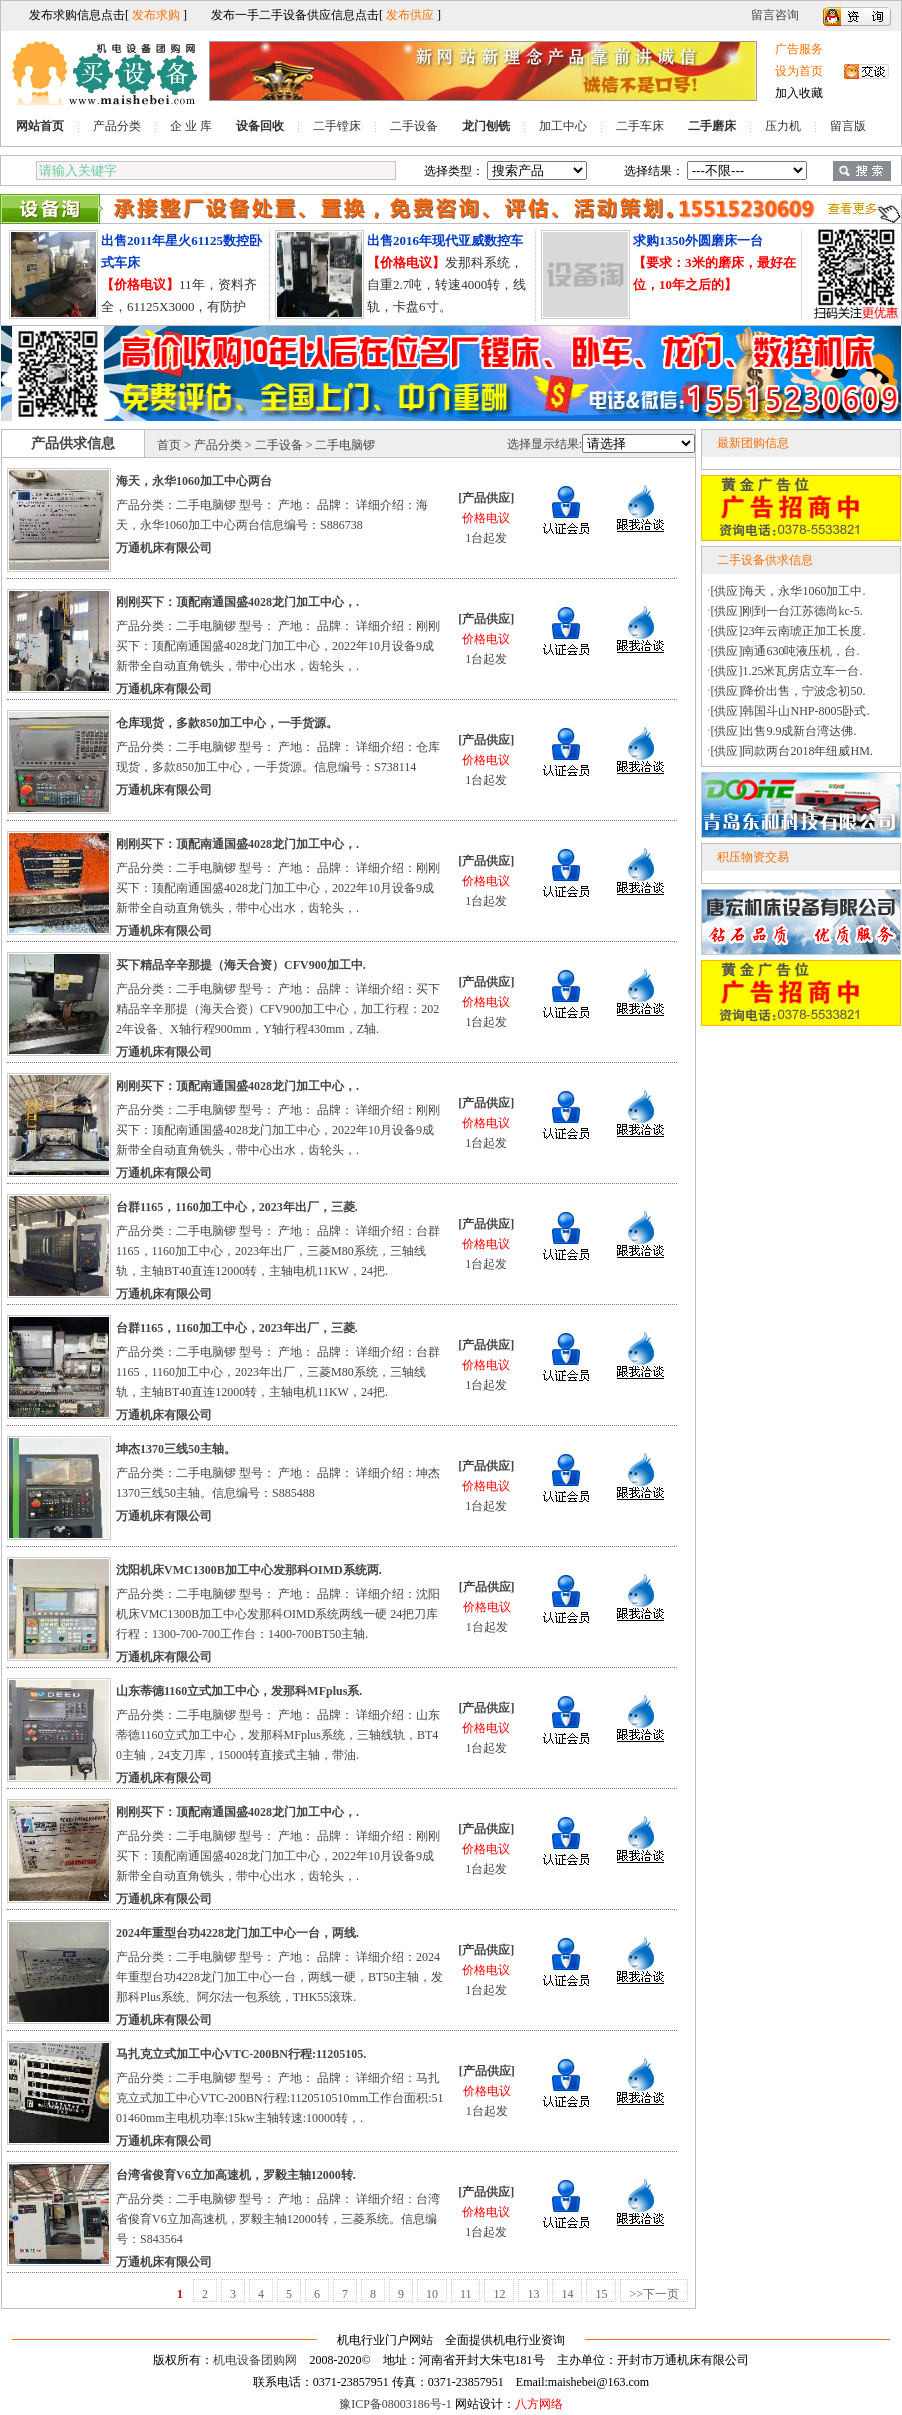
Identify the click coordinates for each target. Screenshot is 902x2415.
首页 (169, 445)
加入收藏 (799, 93)
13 (533, 2294)
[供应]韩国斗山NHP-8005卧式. (790, 711)
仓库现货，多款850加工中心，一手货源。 (227, 723)
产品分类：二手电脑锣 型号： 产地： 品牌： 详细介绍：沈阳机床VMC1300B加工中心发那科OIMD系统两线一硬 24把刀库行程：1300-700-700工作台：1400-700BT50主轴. (278, 1614)
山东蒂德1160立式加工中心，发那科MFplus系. (239, 1691)
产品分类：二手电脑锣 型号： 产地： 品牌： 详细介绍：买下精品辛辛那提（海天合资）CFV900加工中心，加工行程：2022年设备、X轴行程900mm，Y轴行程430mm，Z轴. (278, 1009)
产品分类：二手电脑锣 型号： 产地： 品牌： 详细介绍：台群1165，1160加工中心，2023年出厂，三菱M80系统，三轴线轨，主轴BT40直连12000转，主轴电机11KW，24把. (278, 1251)
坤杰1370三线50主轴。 (176, 1449)
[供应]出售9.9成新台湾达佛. (784, 731)
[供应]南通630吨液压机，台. (785, 651)
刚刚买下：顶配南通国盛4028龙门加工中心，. (237, 602)
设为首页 (799, 71)
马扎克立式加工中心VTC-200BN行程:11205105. (241, 2054)
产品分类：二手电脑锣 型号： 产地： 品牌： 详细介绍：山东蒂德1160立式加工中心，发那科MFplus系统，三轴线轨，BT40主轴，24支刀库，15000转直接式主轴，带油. (278, 1735)
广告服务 (799, 49)
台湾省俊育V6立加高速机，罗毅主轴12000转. (236, 2175)
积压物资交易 (753, 857)
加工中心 (563, 126)
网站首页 (40, 126)
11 (466, 2294)
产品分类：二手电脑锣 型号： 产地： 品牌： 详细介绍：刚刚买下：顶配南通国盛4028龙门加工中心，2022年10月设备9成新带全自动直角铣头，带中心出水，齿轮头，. (278, 646)
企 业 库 (191, 126)
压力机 (783, 126)
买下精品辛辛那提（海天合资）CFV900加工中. (241, 965)
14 (567, 2294)
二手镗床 (337, 126)
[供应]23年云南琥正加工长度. (788, 631)
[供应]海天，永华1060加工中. (788, 591)
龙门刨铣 (486, 126)
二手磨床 (712, 126)
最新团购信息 (753, 443)
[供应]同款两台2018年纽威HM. (792, 751)
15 (601, 2294)
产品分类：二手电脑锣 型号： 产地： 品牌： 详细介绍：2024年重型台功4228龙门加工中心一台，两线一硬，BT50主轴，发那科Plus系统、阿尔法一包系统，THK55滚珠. (279, 1977)
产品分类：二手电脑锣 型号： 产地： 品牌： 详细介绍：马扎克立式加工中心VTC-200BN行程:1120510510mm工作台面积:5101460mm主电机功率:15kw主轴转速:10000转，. (280, 2098)
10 (432, 2294)
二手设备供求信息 (765, 560)
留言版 (848, 126)
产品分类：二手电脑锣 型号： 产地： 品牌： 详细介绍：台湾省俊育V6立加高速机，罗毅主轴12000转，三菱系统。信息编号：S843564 (278, 2219)
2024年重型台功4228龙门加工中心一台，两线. (237, 1933)
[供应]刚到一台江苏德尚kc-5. (787, 611)
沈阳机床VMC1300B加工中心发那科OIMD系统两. (249, 1570)
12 (499, 2294)
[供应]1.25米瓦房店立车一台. (787, 671)
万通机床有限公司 (164, 548)
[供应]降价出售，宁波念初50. (788, 691)
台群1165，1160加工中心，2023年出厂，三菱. (237, 1207)
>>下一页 (654, 2294)
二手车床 (640, 126)
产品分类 (117, 126)
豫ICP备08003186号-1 (395, 2404)
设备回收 (260, 126)
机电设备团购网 (255, 2360)
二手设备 (414, 126)
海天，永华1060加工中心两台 (194, 481)
